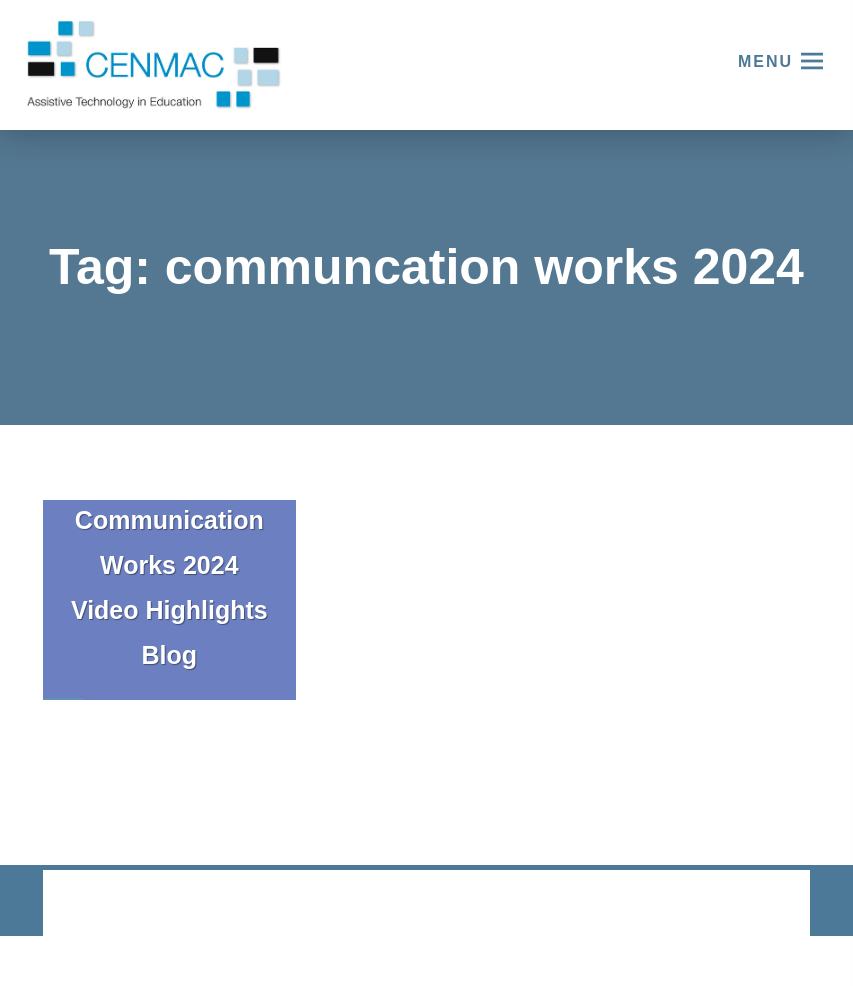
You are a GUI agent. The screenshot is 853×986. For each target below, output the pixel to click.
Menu (765, 61)
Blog (170, 655)
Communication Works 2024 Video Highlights (169, 565)
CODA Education (758, 904)
